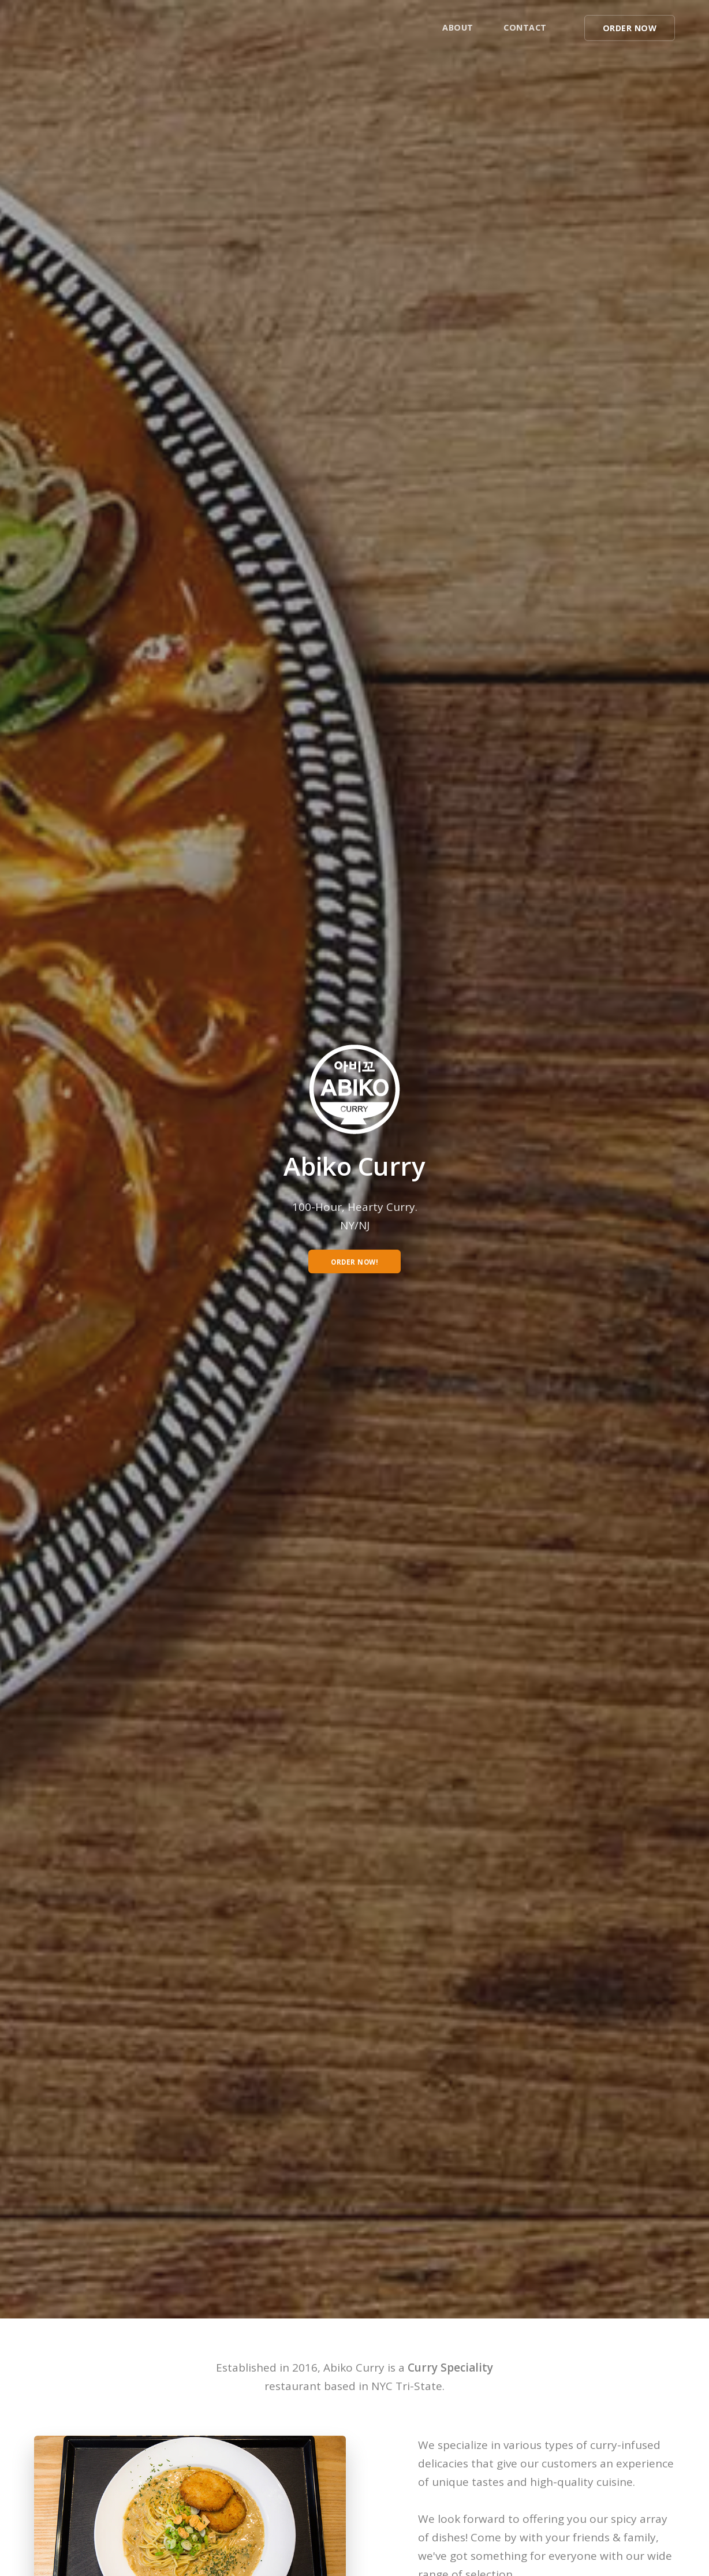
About (457, 27)
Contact (525, 27)
